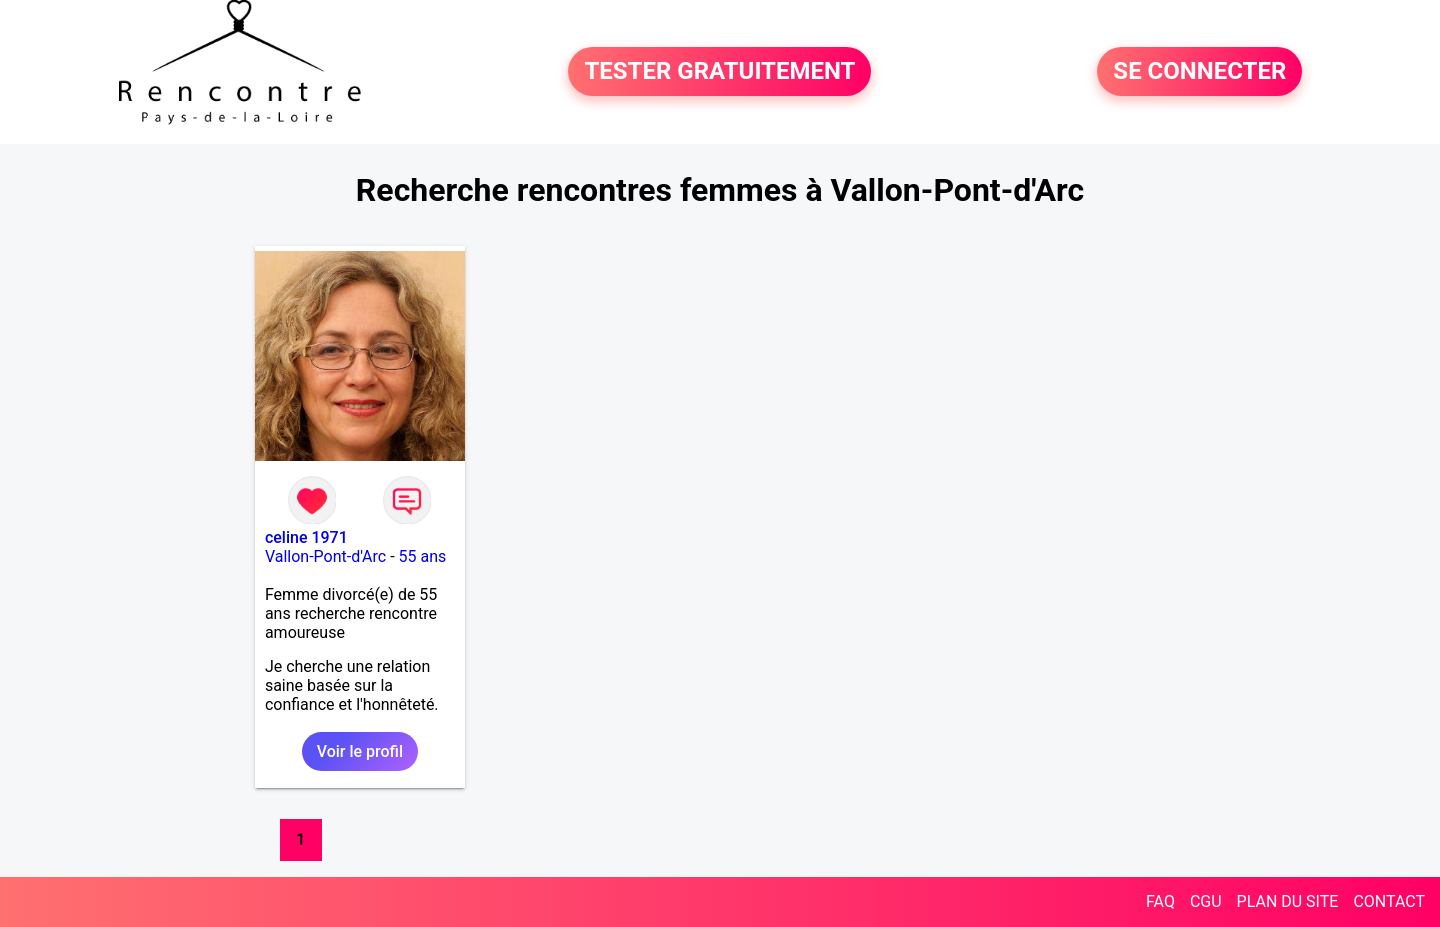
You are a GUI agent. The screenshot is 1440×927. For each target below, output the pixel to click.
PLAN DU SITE (1288, 901)
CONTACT (1389, 901)
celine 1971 (306, 537)
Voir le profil (360, 751)
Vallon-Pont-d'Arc (325, 556)
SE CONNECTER (1199, 72)
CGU (1206, 901)
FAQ (1160, 901)
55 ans (423, 556)
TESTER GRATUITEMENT (719, 72)
